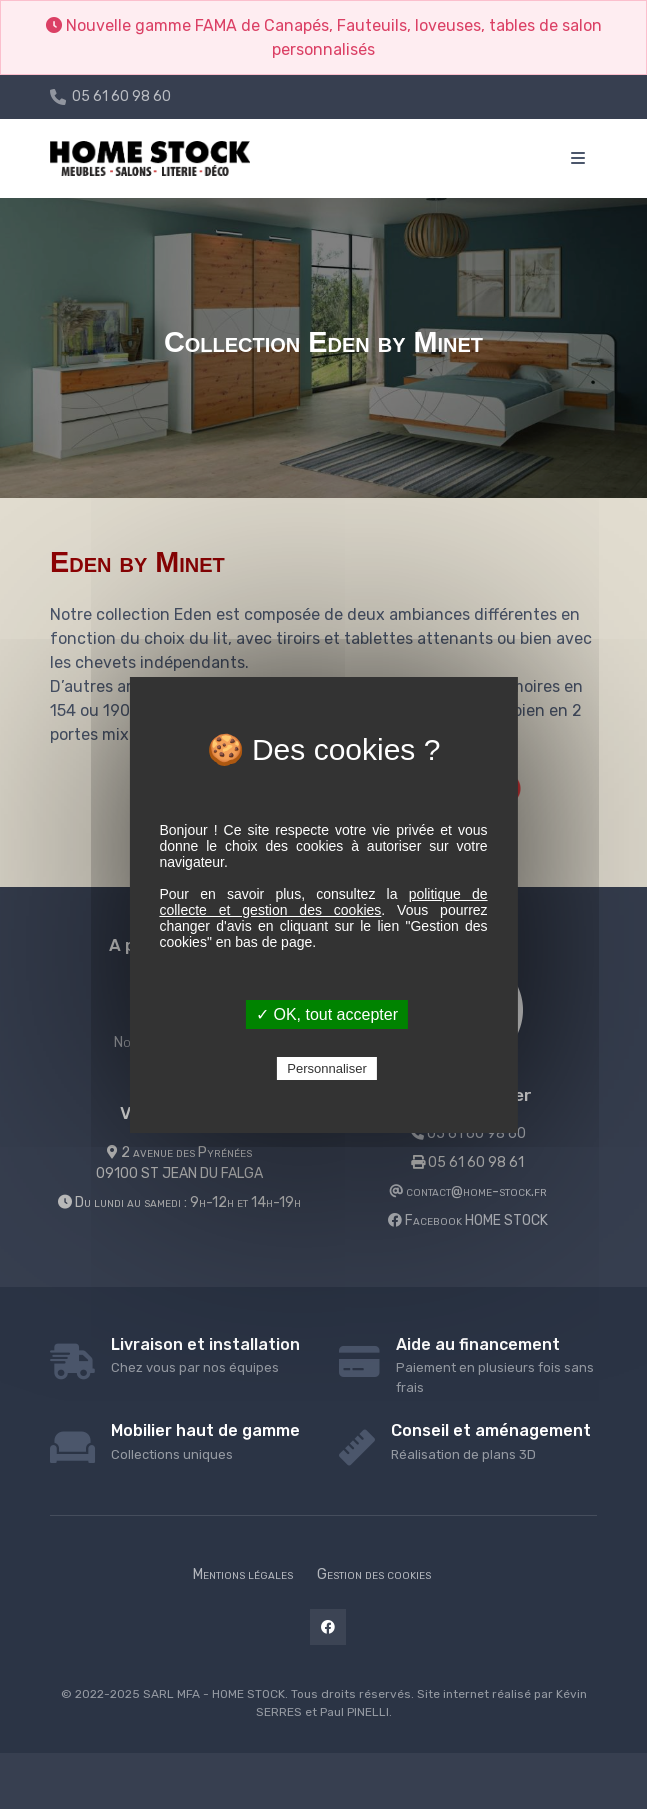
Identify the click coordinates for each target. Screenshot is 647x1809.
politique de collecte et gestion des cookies (323, 902)
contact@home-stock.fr (468, 1191)
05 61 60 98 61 (467, 1162)
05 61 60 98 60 (121, 96)
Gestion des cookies (374, 1574)
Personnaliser (327, 1068)
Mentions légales (243, 1574)
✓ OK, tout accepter (327, 1014)
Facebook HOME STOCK (468, 1220)
